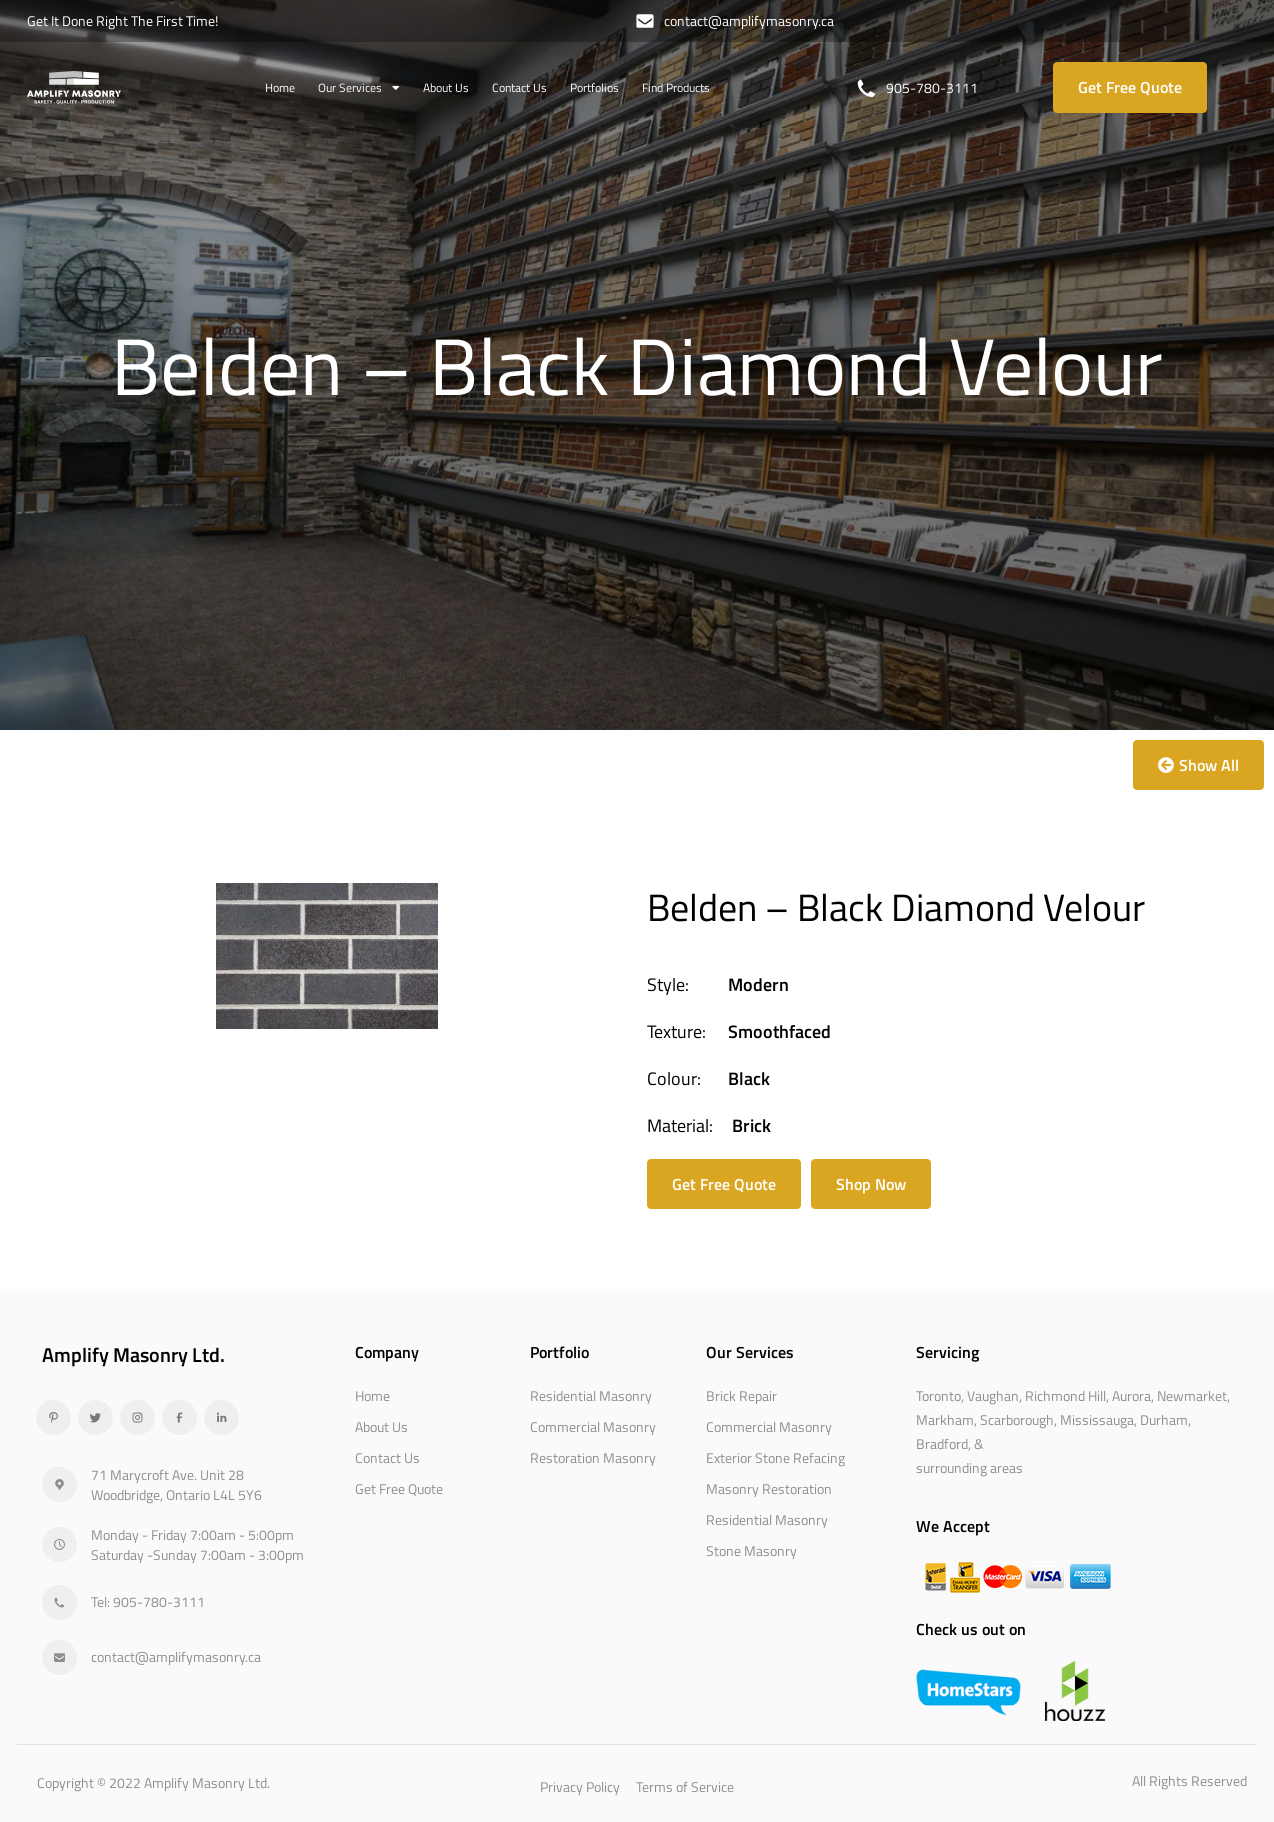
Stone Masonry (751, 1550)
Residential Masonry (591, 1395)
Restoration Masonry (593, 1457)
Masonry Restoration (769, 1488)
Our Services (359, 88)
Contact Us (519, 87)
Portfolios (594, 87)
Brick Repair (741, 1395)
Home (280, 87)
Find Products (676, 87)
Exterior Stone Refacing (775, 1457)
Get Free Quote (399, 1488)
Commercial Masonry (593, 1426)
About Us (446, 87)
